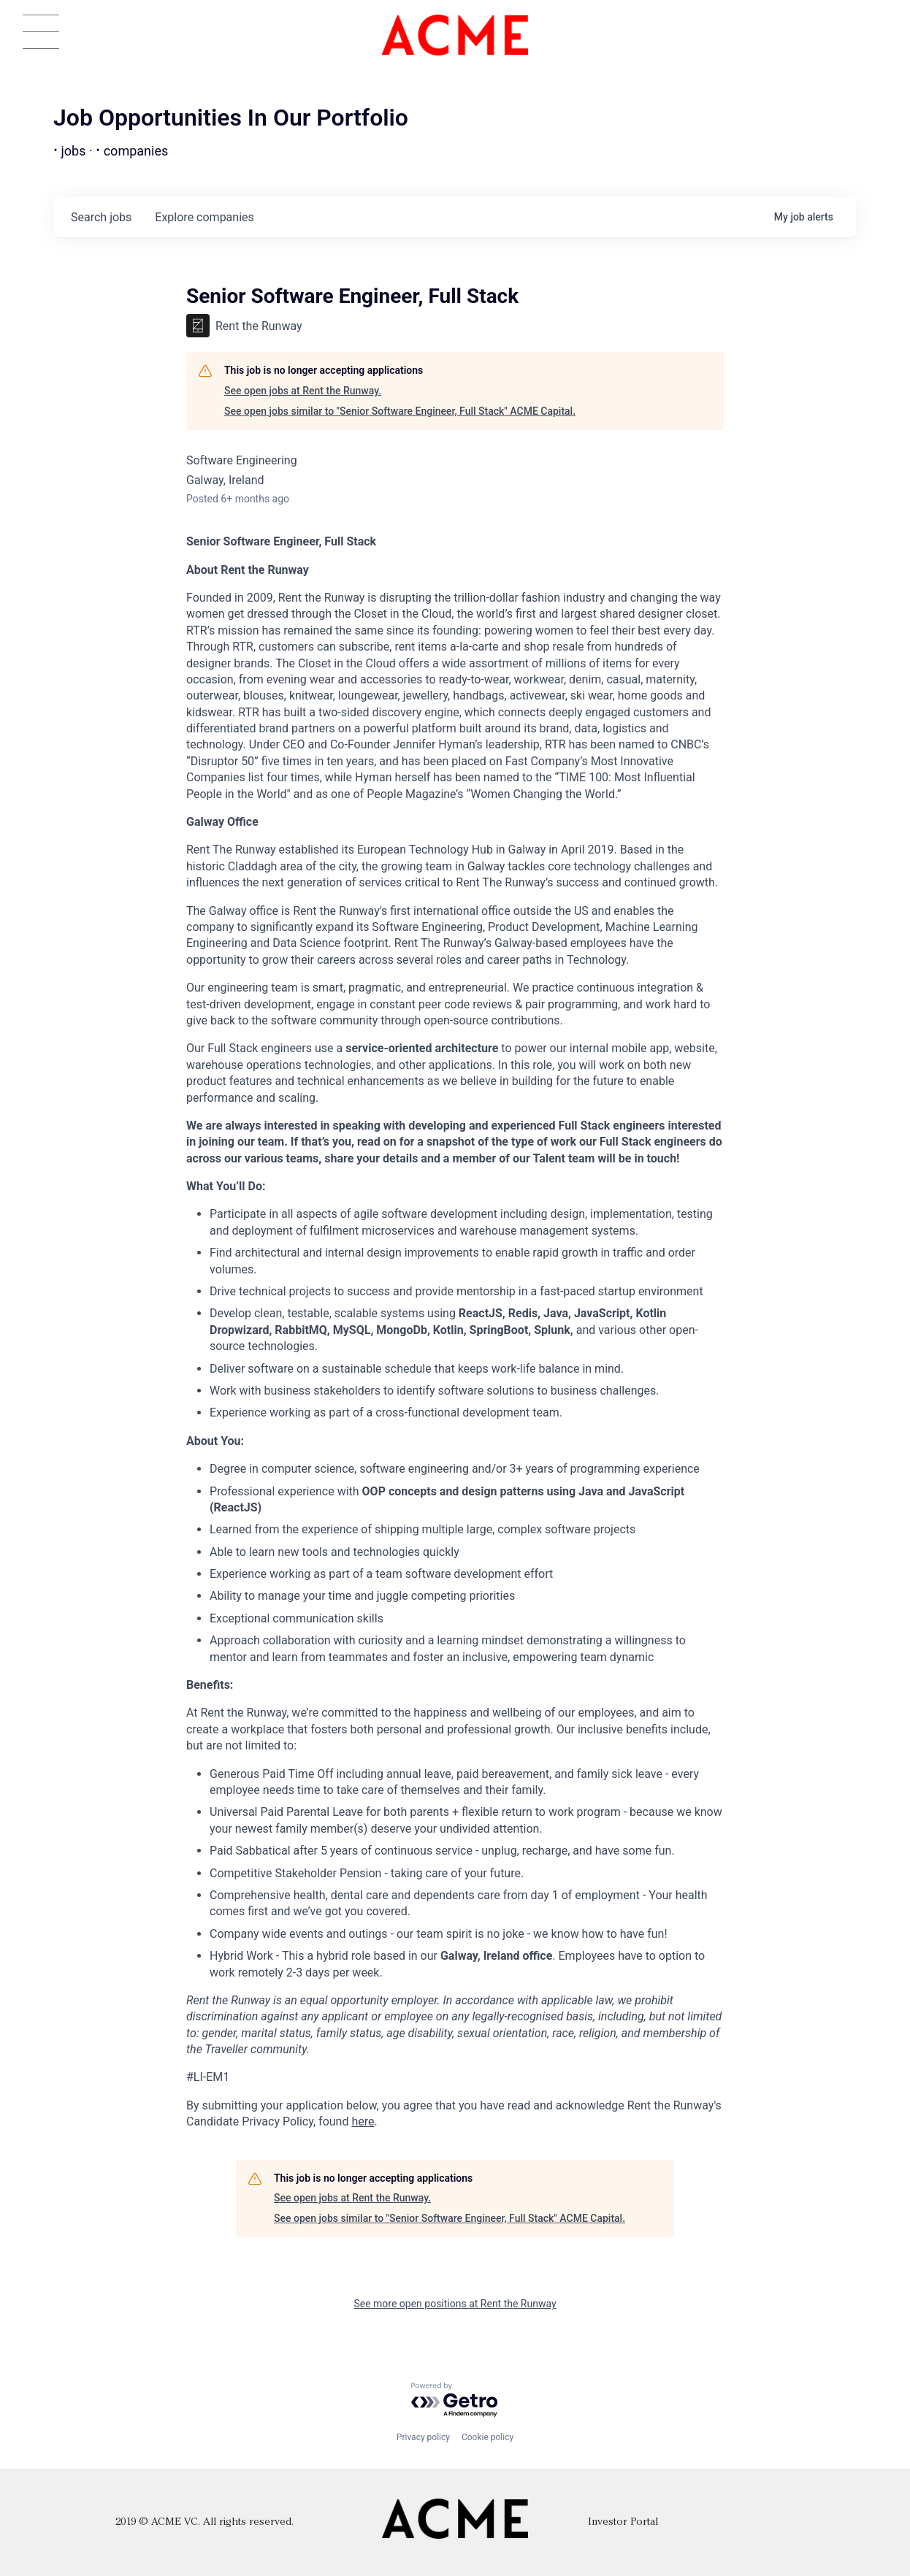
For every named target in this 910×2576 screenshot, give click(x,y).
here (362, 2121)
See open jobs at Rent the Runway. (302, 390)
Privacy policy (423, 2437)
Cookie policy (487, 2437)
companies (204, 217)
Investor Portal (623, 2522)
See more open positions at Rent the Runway (454, 2303)
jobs (101, 217)
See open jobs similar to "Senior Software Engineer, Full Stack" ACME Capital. (400, 411)
